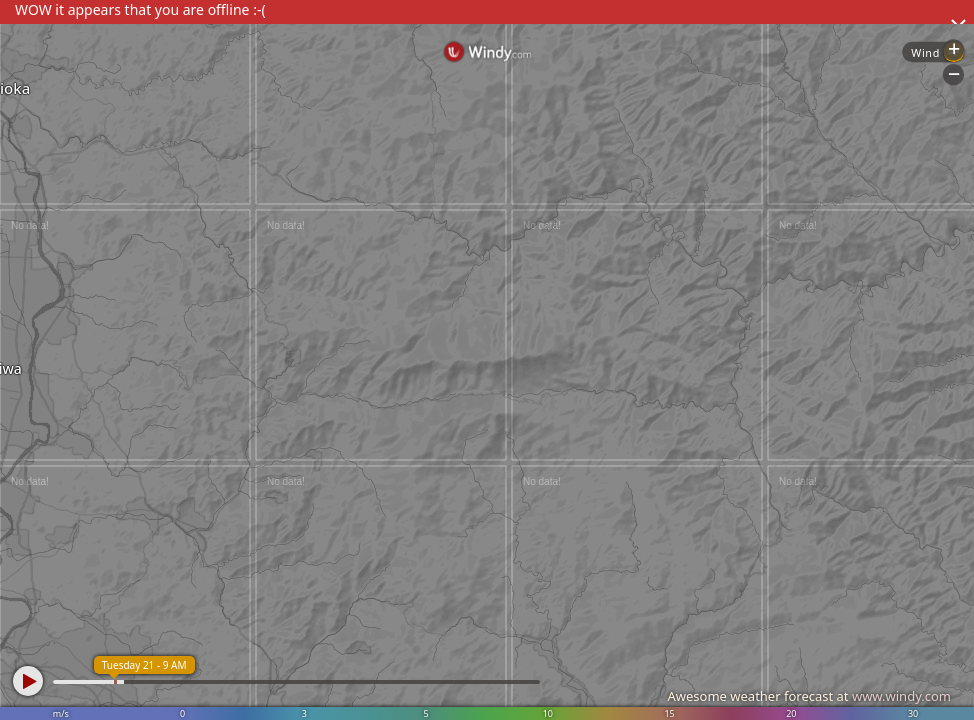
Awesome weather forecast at (809, 696)
